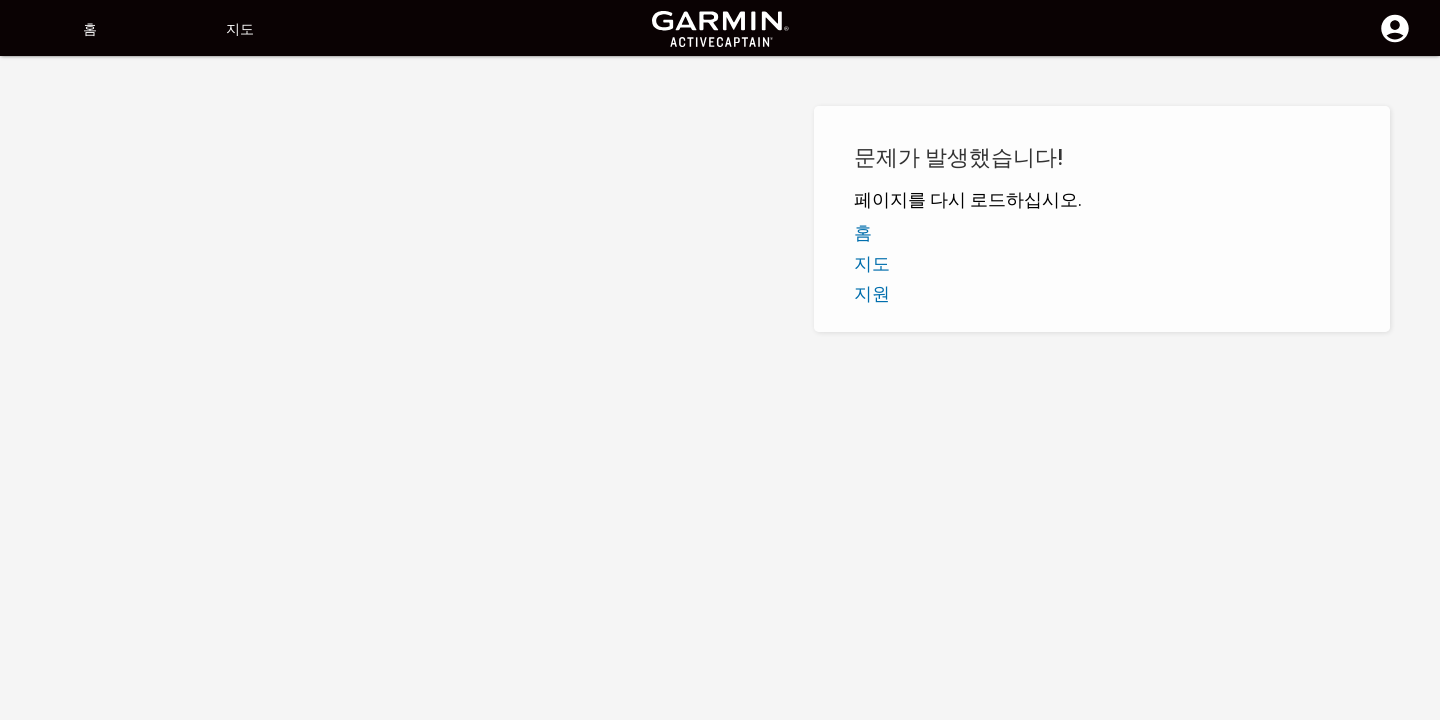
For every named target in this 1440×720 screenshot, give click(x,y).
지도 (240, 29)
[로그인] (1395, 40)
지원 (872, 293)
